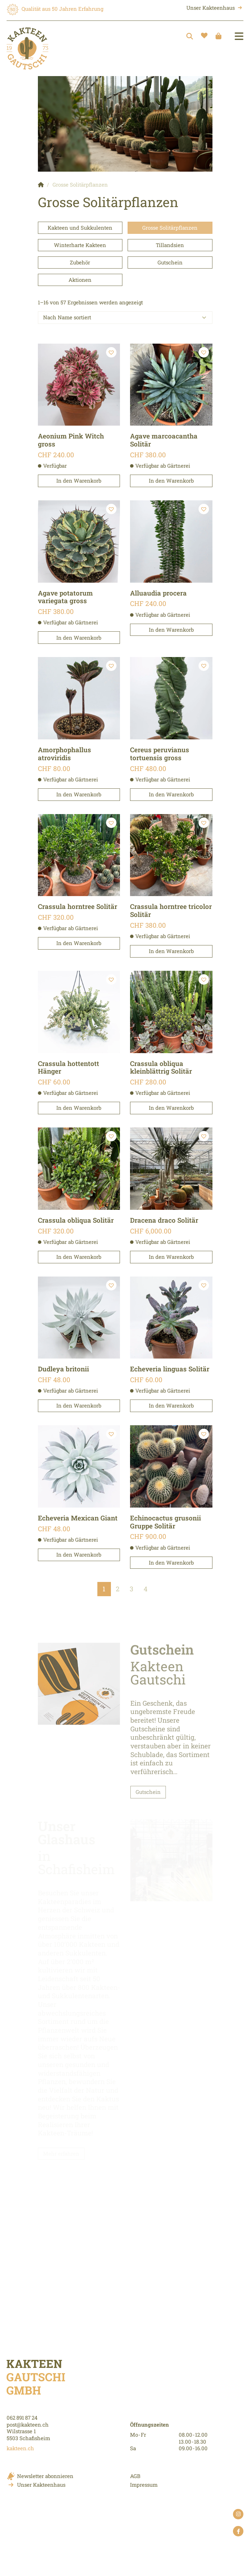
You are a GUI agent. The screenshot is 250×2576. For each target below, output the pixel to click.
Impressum (144, 2484)
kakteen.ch (20, 2448)
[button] (111, 352)
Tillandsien (170, 244)
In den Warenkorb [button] (78, 480)
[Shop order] (125, 317)
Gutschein (170, 262)
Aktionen (79, 279)
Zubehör (80, 262)
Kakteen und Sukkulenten (80, 227)
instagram (238, 2515)
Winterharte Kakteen (80, 244)
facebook (238, 2532)
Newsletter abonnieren (45, 2475)
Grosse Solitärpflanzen (169, 227)
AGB (135, 2475)
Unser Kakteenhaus (210, 7)
